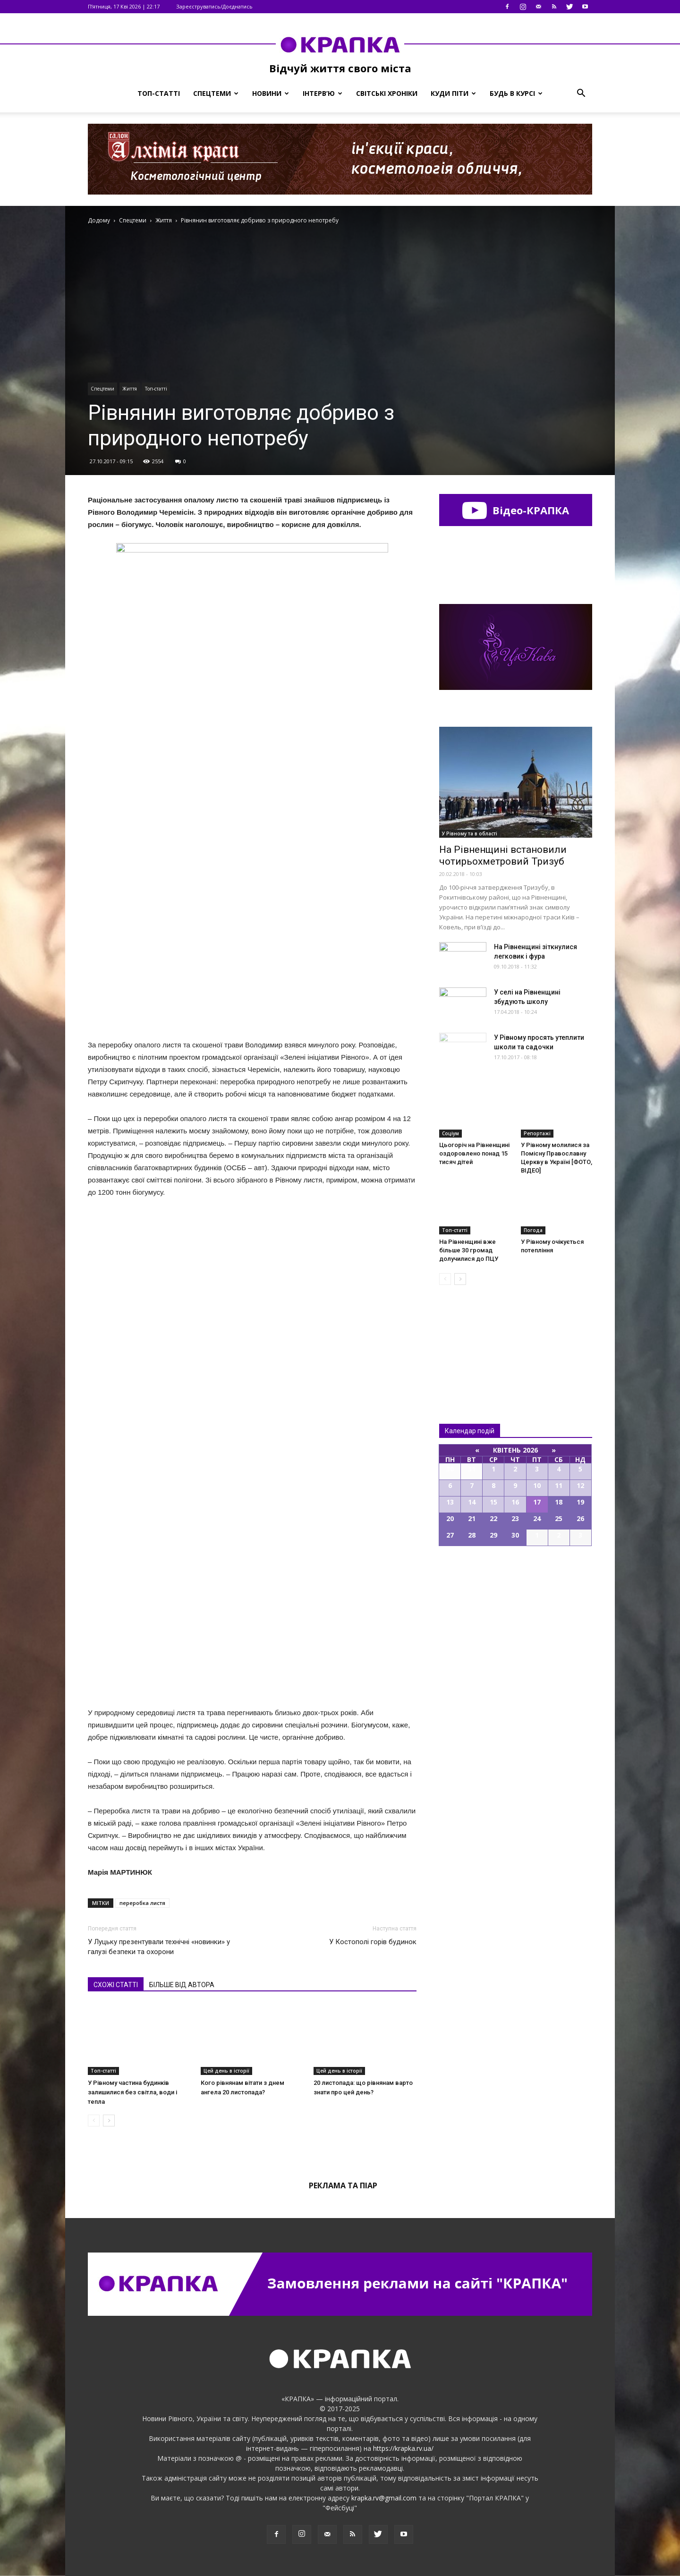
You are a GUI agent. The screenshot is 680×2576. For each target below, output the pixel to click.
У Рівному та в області (469, 833)
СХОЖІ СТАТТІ (116, 1985)
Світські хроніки (386, 93)
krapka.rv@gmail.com (383, 2497)
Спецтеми (215, 93)
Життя (129, 388)
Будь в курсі (516, 93)
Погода (533, 1230)
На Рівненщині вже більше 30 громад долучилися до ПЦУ (468, 1250)
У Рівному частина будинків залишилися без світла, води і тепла (132, 2092)
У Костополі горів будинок (372, 1942)
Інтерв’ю (322, 93)
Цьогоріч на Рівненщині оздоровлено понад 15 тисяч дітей (474, 1153)
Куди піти (453, 93)
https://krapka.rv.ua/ (403, 2448)
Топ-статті (158, 93)
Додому (99, 220)
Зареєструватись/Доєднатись (214, 6)
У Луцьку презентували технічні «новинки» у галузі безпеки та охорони (159, 1947)
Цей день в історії (226, 2070)
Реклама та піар (343, 2185)
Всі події (516, 1578)
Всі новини (470, 1339)
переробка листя (142, 1902)
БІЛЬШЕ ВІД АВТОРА (181, 1985)
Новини (270, 93)
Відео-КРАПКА (515, 510)
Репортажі (537, 1133)
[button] (581, 93)
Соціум (450, 1133)
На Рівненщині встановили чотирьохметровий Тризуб (503, 855)
